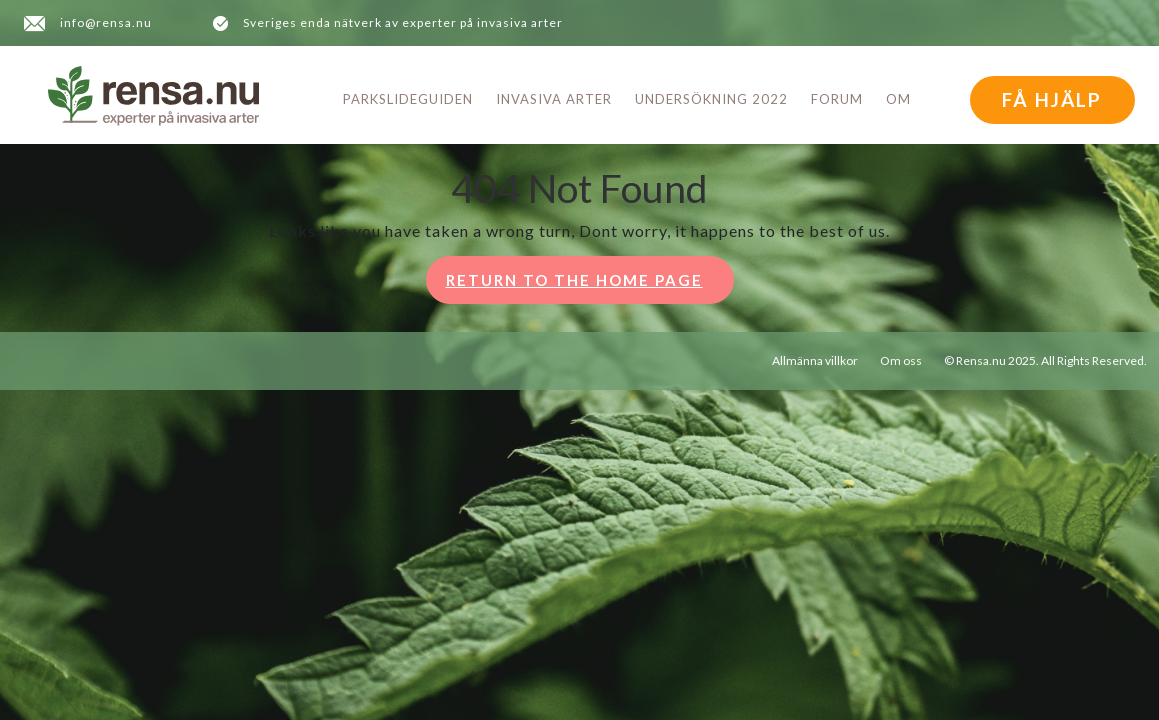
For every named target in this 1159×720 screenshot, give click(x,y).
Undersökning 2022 (711, 99)
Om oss (901, 360)
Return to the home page (590, 285)
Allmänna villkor (815, 360)
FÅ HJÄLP (1052, 99)
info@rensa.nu (106, 22)
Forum (837, 99)
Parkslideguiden (408, 99)
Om (898, 99)
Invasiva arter (554, 99)
